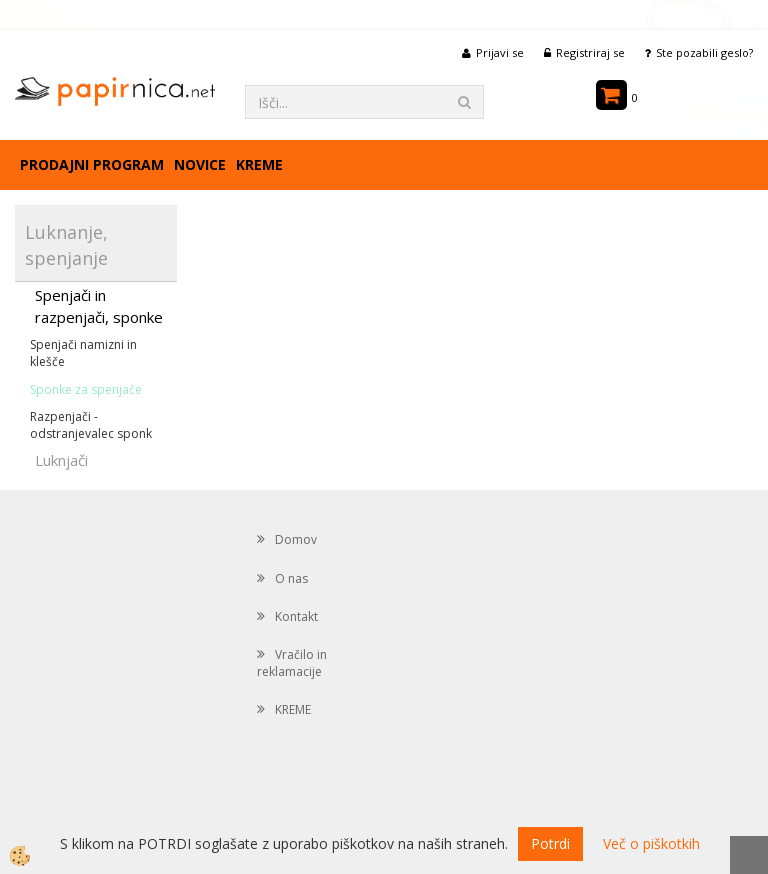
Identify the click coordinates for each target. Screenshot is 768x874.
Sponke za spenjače (86, 389)
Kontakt (296, 616)
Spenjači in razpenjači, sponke (99, 305)
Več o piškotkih (651, 843)
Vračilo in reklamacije (292, 663)
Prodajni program (92, 164)
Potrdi (550, 843)
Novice (200, 164)
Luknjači (61, 460)
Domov (296, 539)
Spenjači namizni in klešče (83, 353)
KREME (259, 164)
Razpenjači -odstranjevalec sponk (91, 425)
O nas (291, 578)
